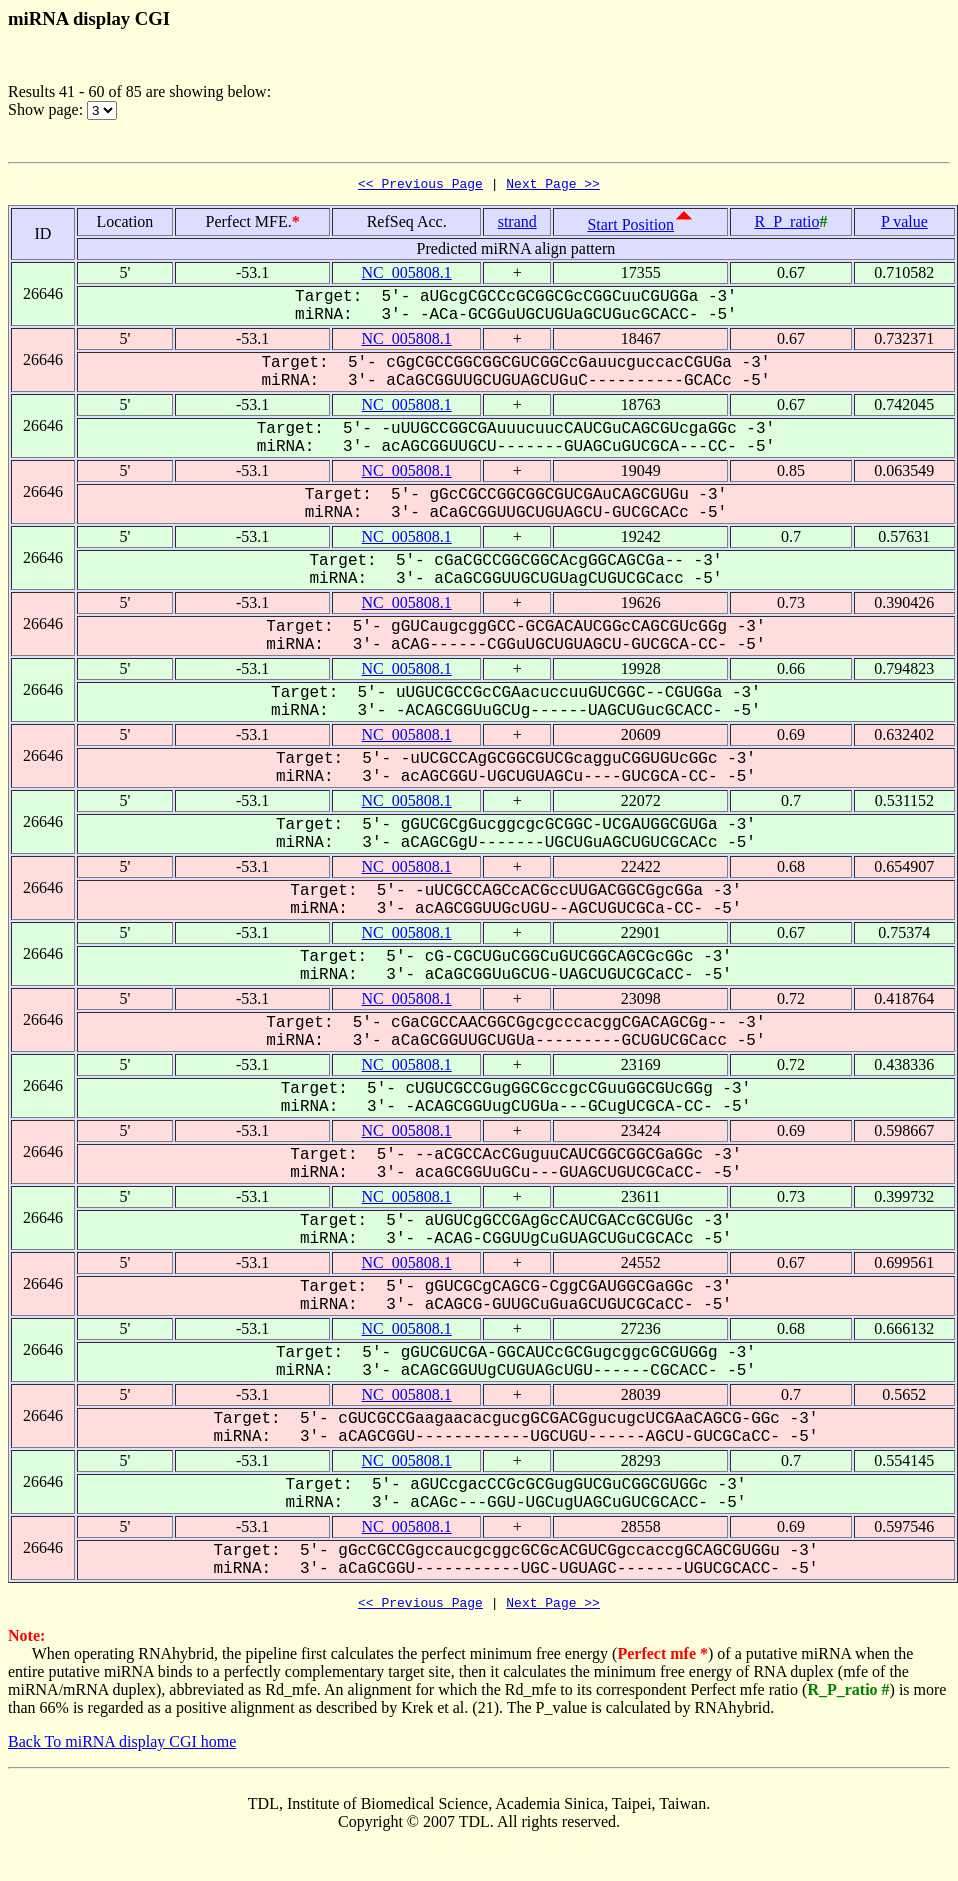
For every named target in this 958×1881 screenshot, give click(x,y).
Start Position (630, 227)
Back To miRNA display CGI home (122, 1747)
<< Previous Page (420, 186)
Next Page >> (553, 186)
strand (517, 224)
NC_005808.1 (407, 275)
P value (904, 224)
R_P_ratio (787, 224)
